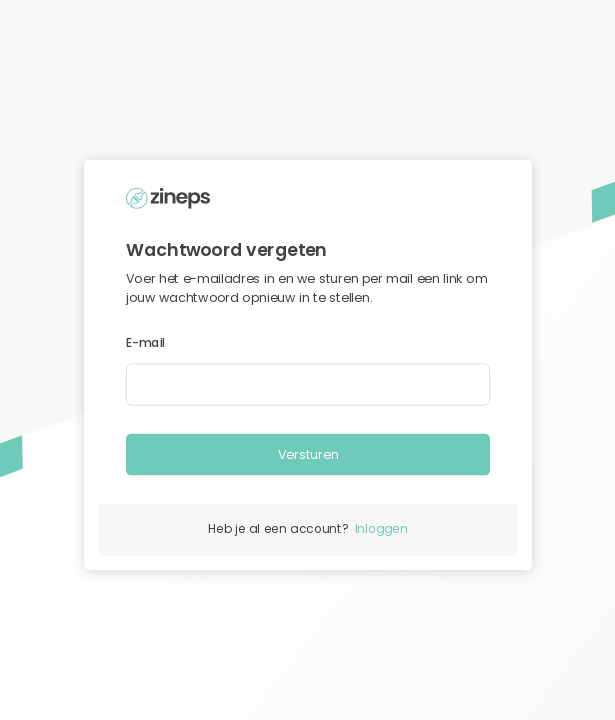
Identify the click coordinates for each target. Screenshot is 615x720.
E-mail (145, 343)
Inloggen (380, 529)
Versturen (307, 454)
